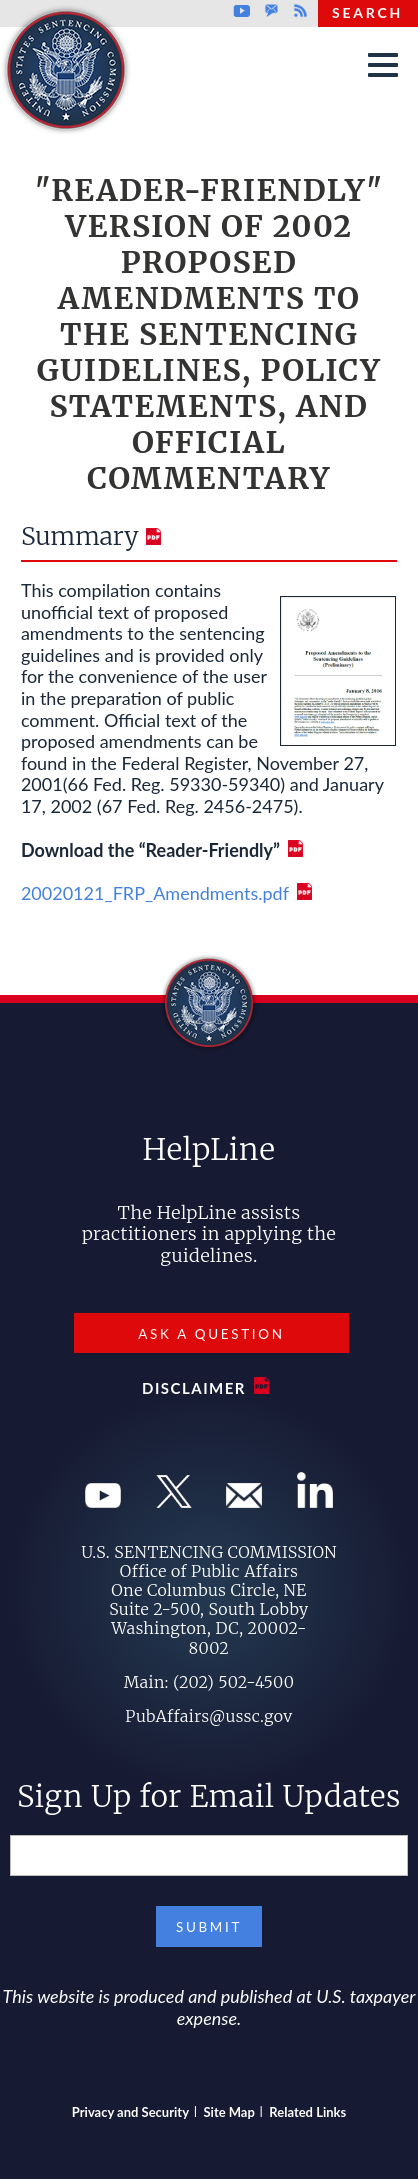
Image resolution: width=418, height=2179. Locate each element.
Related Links (307, 2112)
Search (367, 12)
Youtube (241, 10)
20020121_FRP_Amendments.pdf (155, 893)
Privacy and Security (130, 2112)
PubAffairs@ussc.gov (208, 1716)
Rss (298, 10)
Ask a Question (211, 1334)
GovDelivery (271, 10)
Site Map (229, 2112)
